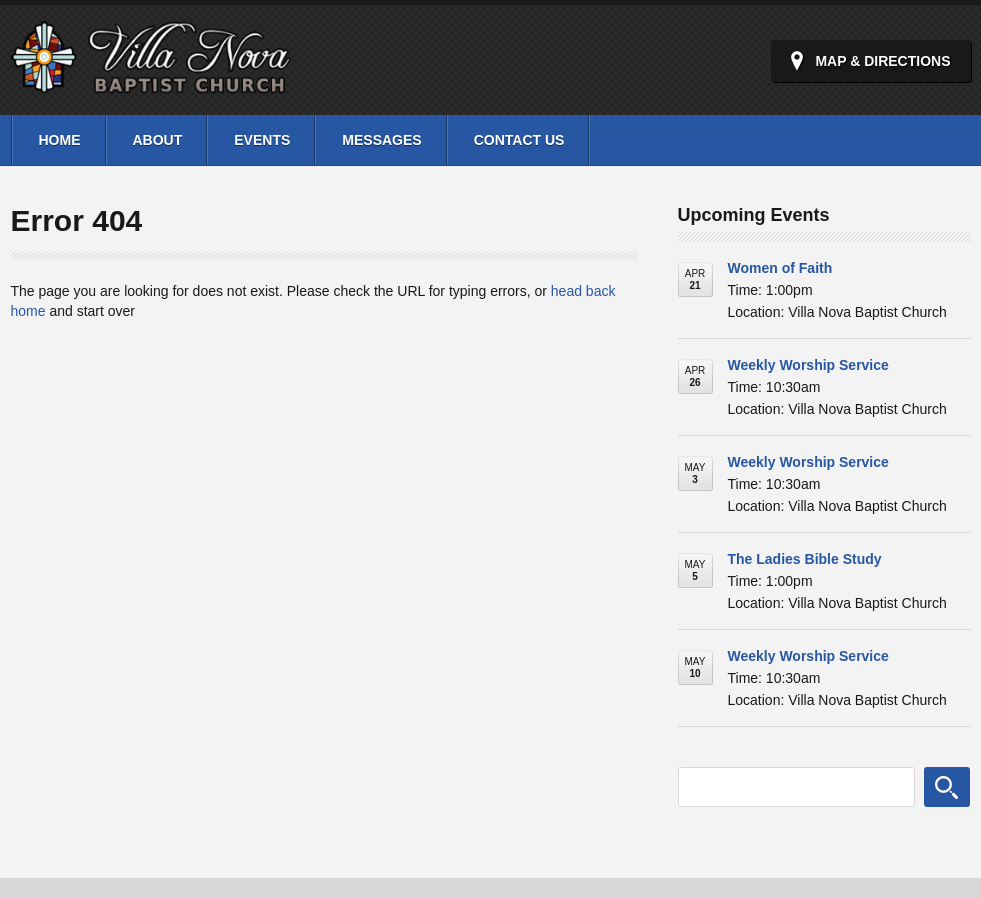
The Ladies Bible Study (805, 559)
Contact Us (519, 140)
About (158, 140)
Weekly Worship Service (808, 365)
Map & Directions (882, 61)
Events (262, 140)
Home (60, 140)
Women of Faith (780, 268)
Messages (381, 140)
